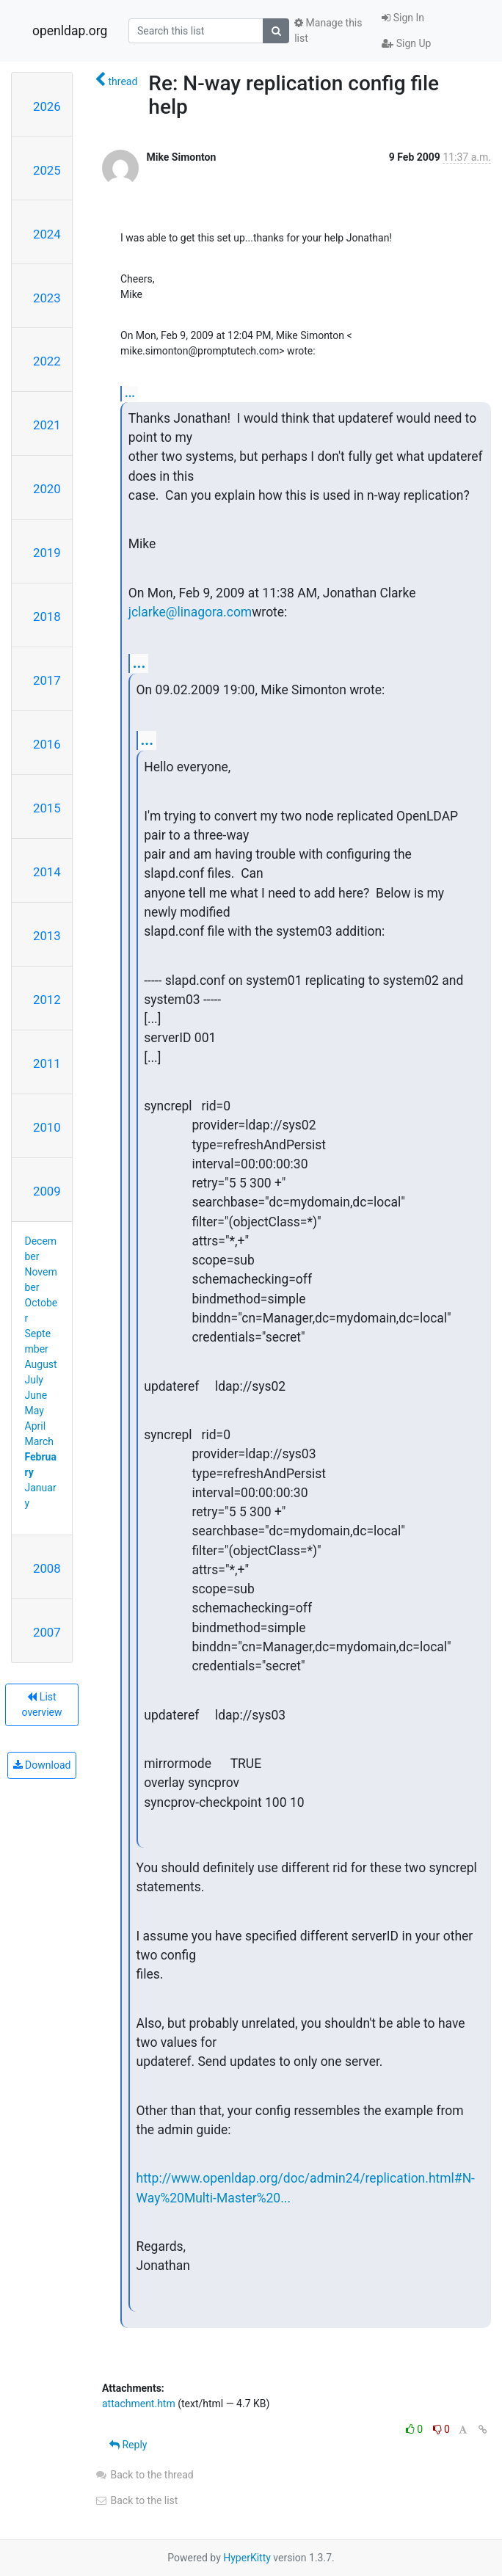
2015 (47, 808)
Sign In (403, 17)
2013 (47, 935)
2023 (47, 298)
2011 (47, 1063)
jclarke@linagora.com (190, 612)
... (130, 393)
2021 (47, 425)
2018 (47, 616)
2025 (47, 170)
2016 (47, 744)
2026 (47, 106)
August (41, 1364)
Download (42, 1765)
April (35, 1426)
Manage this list (328, 30)
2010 (47, 1127)
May (34, 1410)
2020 (47, 488)
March (39, 1441)
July (34, 1380)
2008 (47, 1568)
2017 (47, 680)
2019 (47, 552)
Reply (128, 2445)
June (36, 1395)
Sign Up (406, 43)
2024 (47, 234)
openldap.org (69, 30)
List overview (42, 1704)
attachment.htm (138, 2403)
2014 (47, 872)
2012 (47, 999)
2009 (47, 1191)
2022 (47, 361)
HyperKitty (247, 2558)
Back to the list (136, 2500)
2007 (47, 1632)
